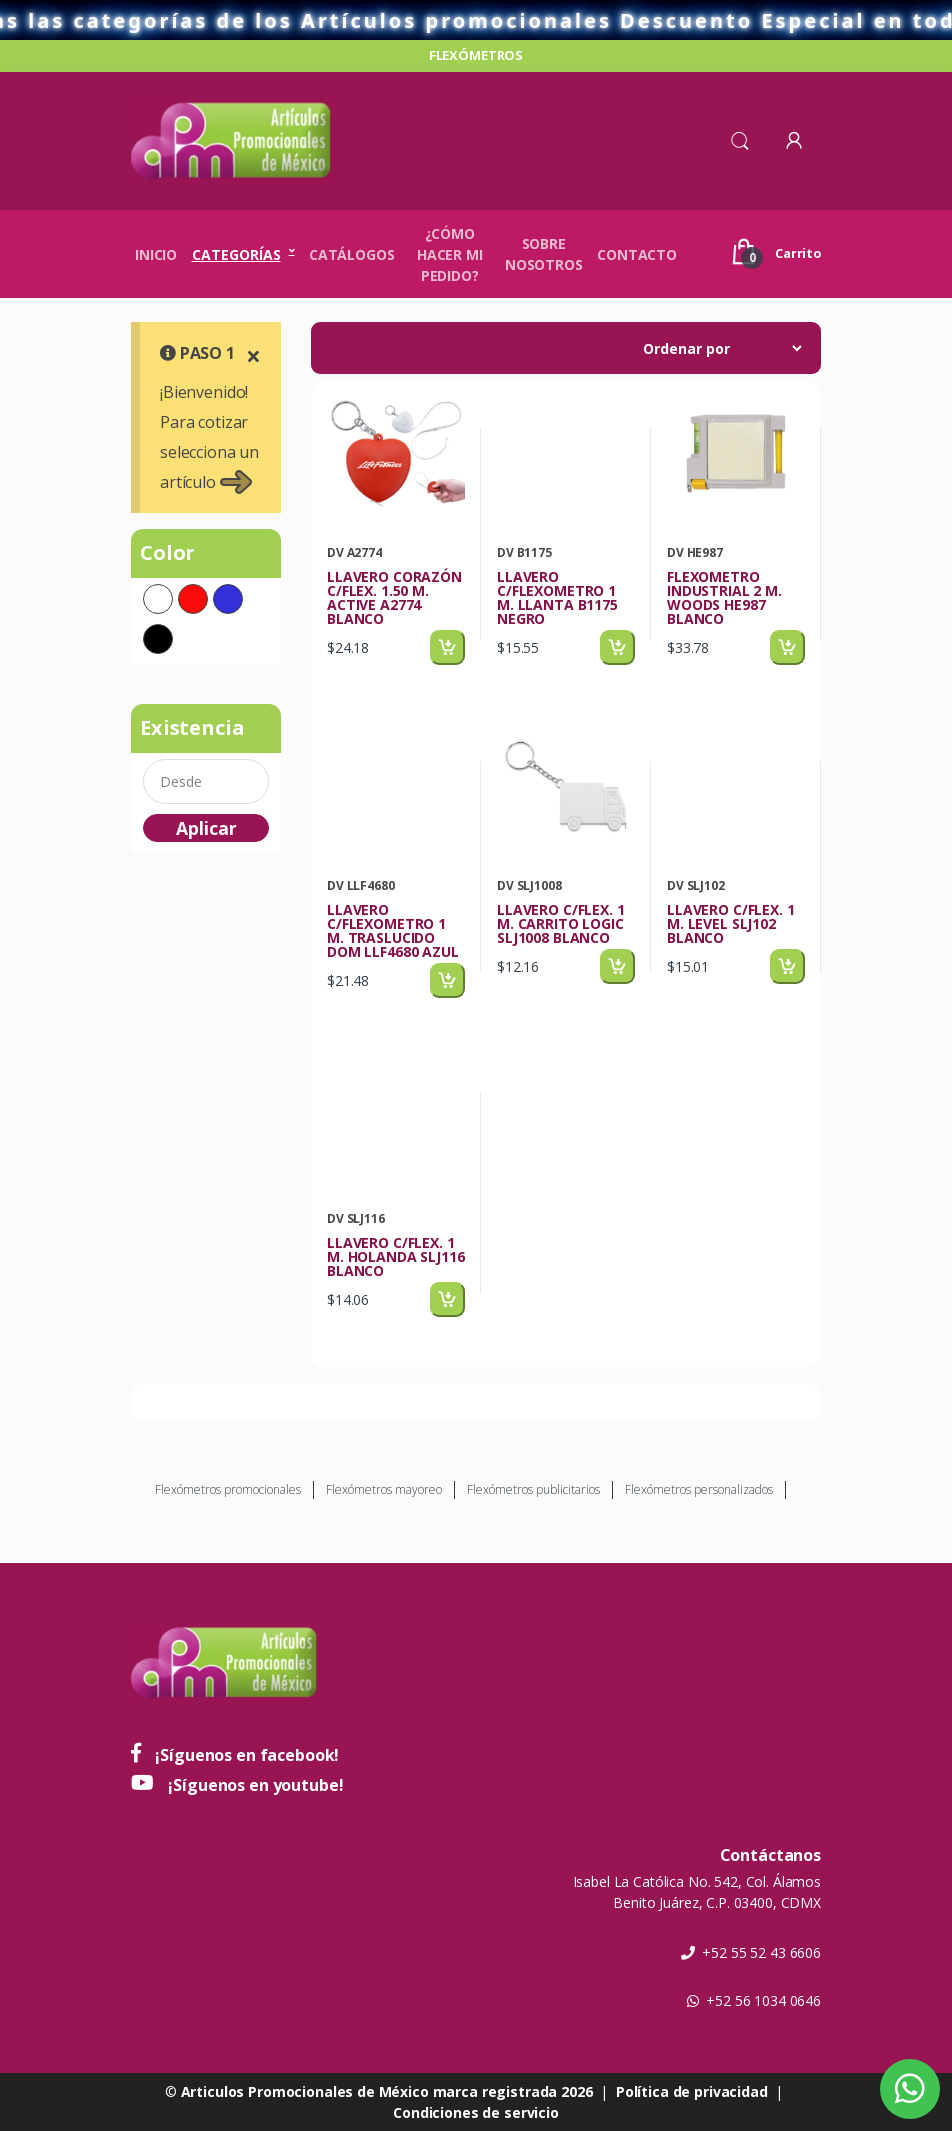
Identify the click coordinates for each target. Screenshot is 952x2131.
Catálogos (352, 254)
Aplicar (206, 828)
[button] (740, 139)
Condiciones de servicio (476, 2112)
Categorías (236, 254)
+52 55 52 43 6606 (751, 1952)
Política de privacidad (692, 2091)
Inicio (156, 254)
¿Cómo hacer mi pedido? (450, 254)
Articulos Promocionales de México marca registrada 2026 (387, 2091)
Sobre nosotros (544, 254)
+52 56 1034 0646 (754, 2000)
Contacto (637, 254)
